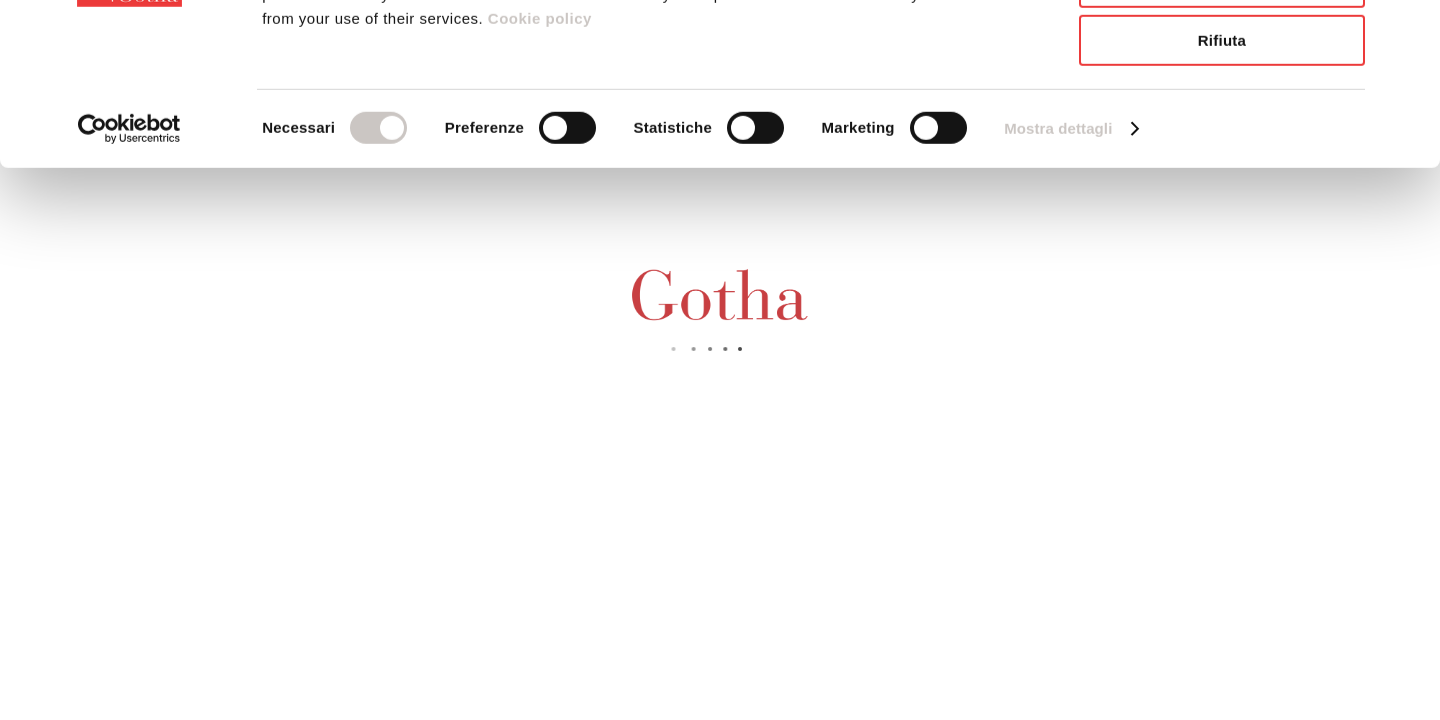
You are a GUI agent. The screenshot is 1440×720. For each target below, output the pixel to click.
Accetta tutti (1222, 49)
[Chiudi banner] (1409, 31)
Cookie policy (537, 144)
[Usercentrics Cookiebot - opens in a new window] (129, 255)
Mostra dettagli (1058, 254)
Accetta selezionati (1222, 108)
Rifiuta (1222, 166)
